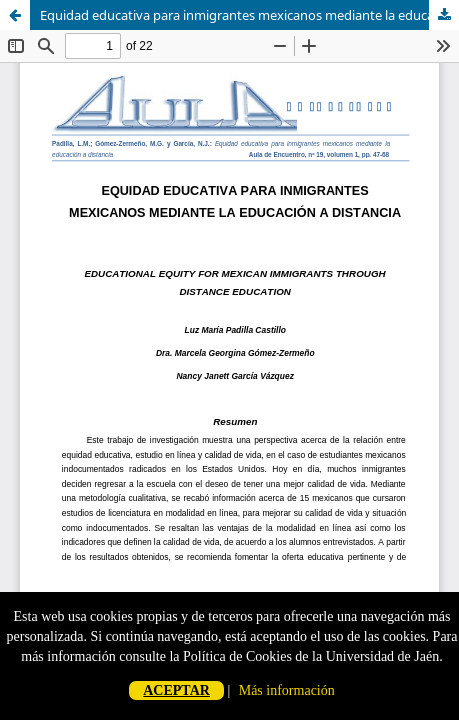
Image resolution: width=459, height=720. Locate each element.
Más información (287, 690)
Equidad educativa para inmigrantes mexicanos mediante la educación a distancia (249, 15)
